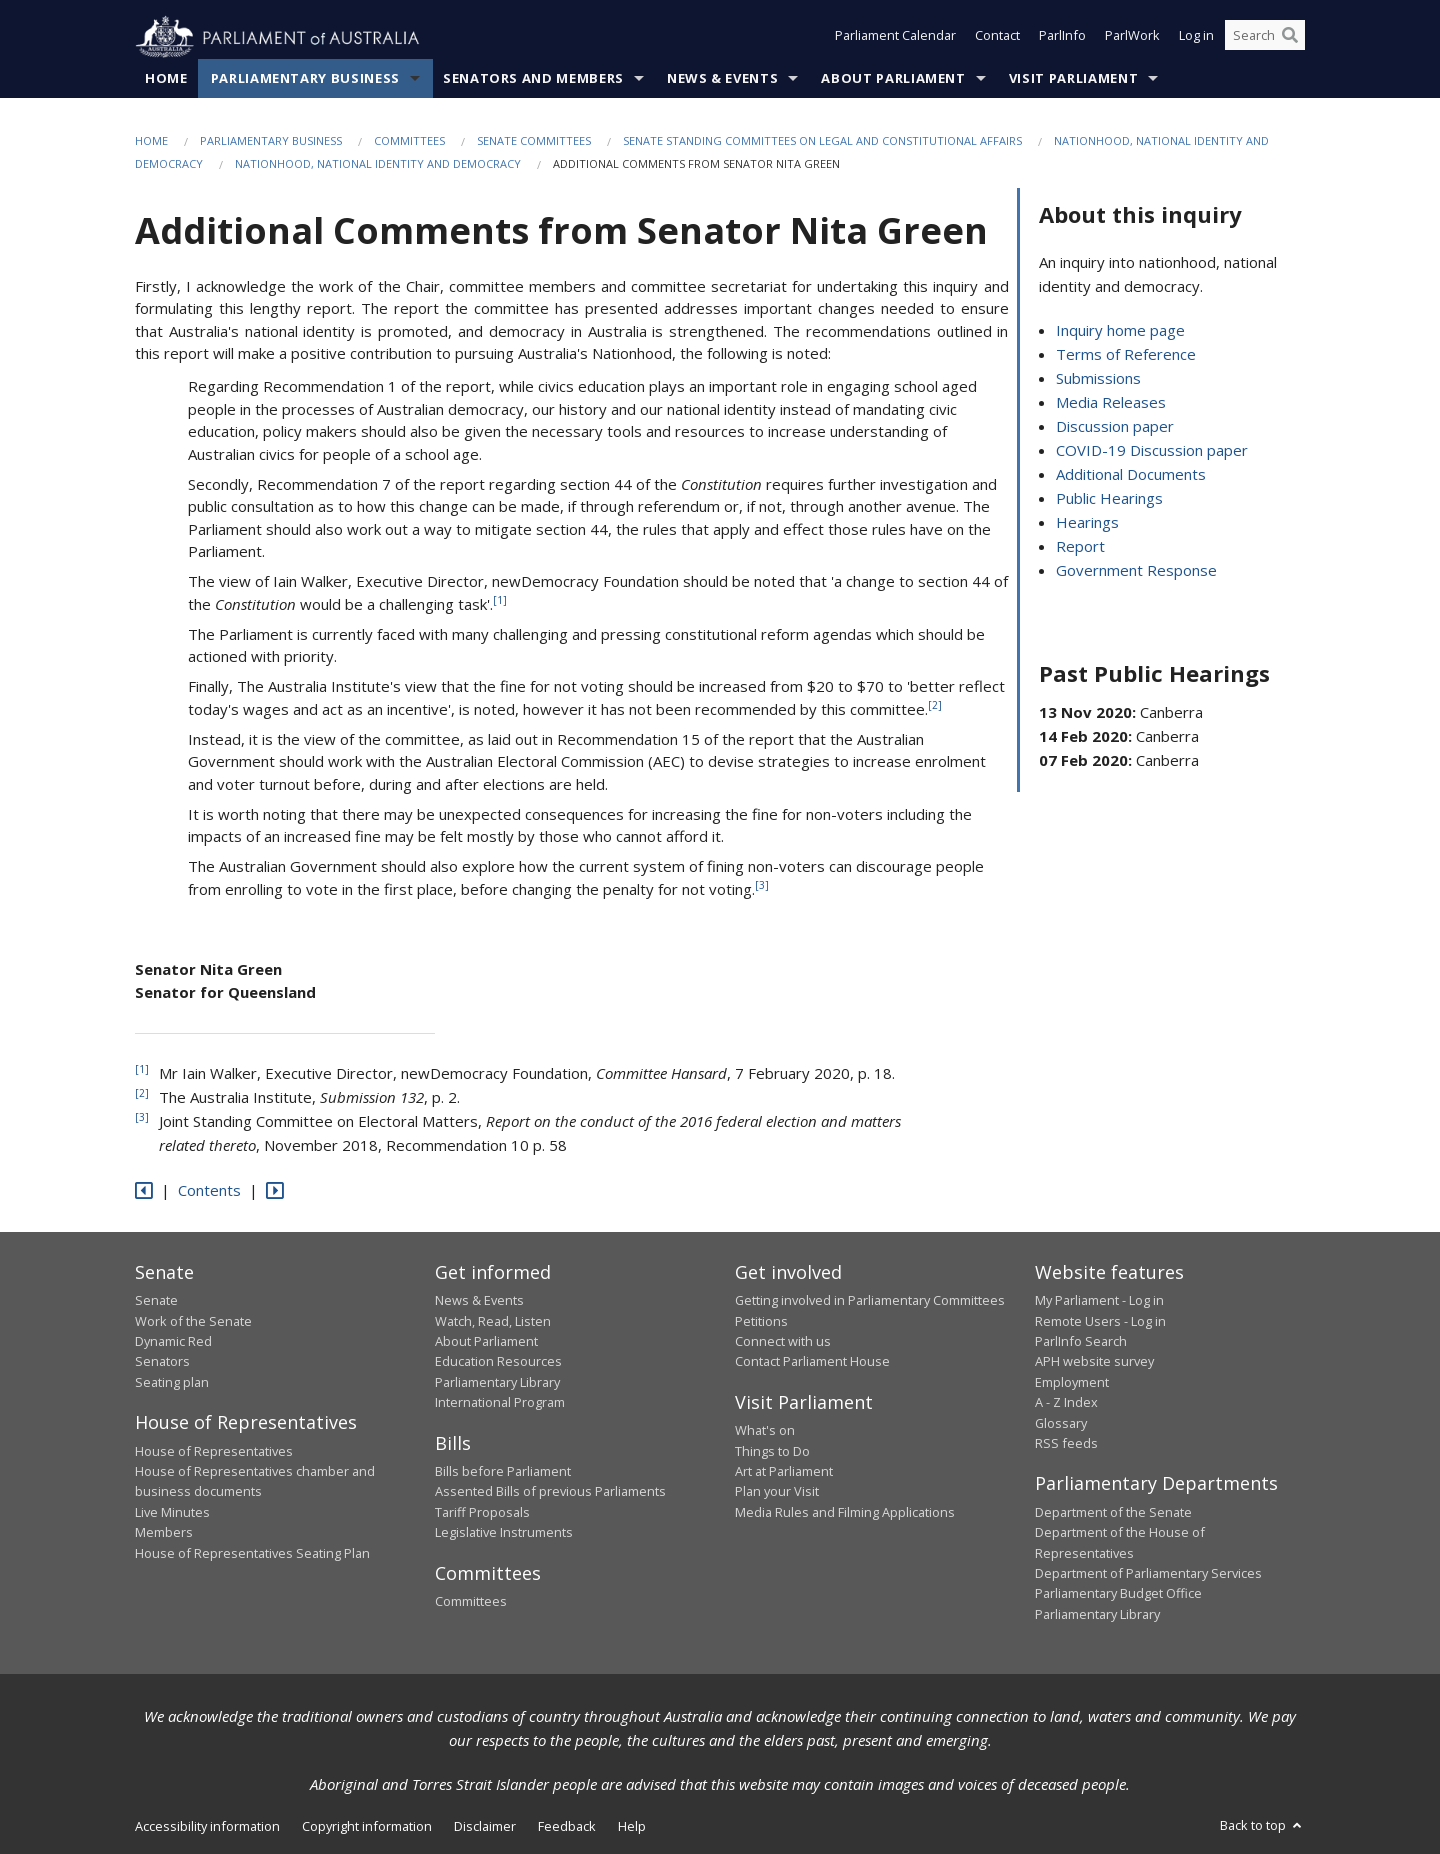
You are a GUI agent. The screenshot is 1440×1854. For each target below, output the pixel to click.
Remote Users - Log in (1100, 1321)
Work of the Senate (193, 1321)
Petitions (761, 1321)
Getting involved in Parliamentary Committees (870, 1301)
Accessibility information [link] (207, 1827)
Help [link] (632, 1827)
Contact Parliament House (812, 1362)
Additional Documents (1131, 475)
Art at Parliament (784, 1472)
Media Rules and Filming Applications (845, 1513)
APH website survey (1094, 1362)
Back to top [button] (1262, 1826)
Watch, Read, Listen (493, 1321)
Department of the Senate (1113, 1513)
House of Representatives (214, 1451)
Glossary (1061, 1423)
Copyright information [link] (367, 1827)
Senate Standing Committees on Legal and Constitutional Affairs (822, 141)
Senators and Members (533, 79)
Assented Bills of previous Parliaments (550, 1492)
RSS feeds (1066, 1444)
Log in (1196, 38)
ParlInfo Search (1081, 1342)
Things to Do (772, 1451)
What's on (765, 1431)
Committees (409, 141)
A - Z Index (1066, 1403)
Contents (209, 1191)
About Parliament (893, 79)
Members (164, 1533)
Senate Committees (534, 141)
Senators (162, 1362)
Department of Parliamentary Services (1148, 1574)
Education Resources (498, 1362)
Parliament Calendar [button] (895, 38)
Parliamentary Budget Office (1118, 1594)
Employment (1072, 1382)
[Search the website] (1265, 38)
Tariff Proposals (482, 1513)
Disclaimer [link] (485, 1827)
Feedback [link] (567, 1827)
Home (166, 79)
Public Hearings (1109, 499)
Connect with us (783, 1342)
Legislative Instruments (504, 1533)
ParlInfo (1062, 38)
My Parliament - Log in (1099, 1301)
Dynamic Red (173, 1342)
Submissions (1098, 379)
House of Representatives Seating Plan (252, 1553)
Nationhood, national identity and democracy (378, 164)
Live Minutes (172, 1513)
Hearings (1087, 523)
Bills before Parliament (503, 1472)
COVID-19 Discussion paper (1152, 451)
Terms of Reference (1126, 355)
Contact (997, 38)
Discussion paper (1115, 427)
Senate (156, 1301)
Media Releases (1111, 403)
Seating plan (172, 1382)
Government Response (1136, 571)
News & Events (722, 79)
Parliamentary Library (497, 1382)
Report (1080, 547)
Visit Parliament (1073, 79)
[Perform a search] (1290, 38)
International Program (500, 1403)
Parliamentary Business (305, 79)
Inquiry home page (1120, 331)
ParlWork (1132, 38)
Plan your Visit (777, 1492)
